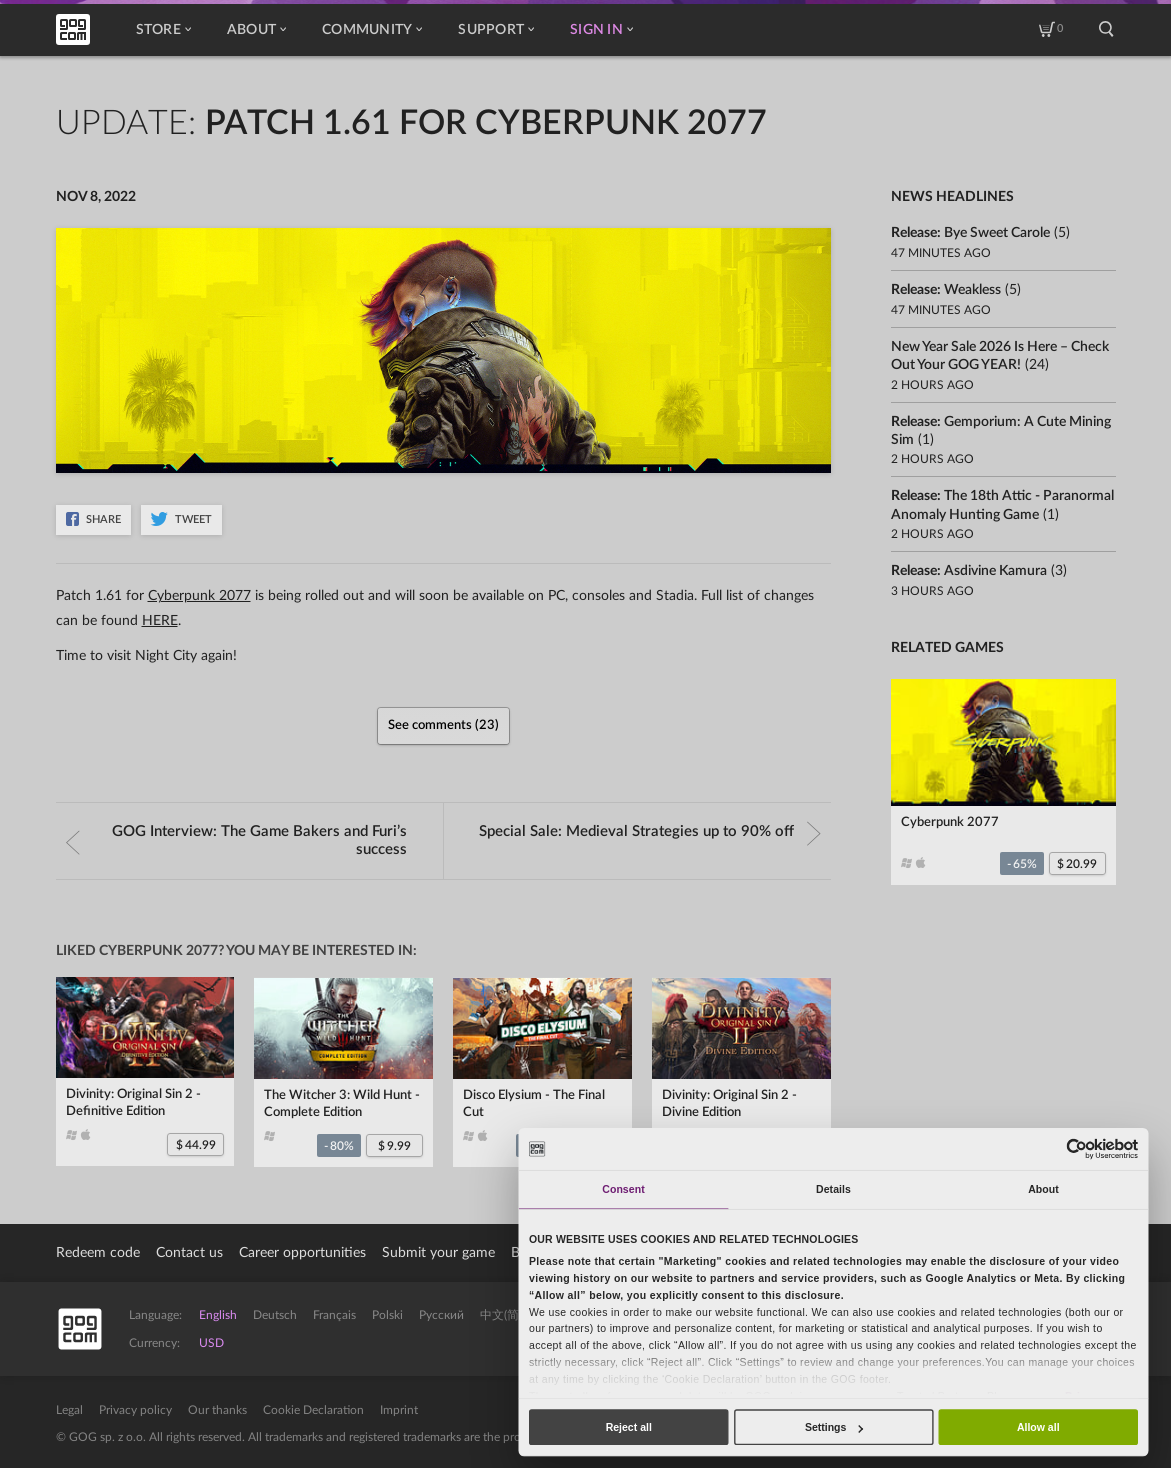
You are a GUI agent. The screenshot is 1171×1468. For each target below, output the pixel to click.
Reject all (629, 1427)
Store (163, 30)
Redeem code (98, 1253)
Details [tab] (833, 1189)
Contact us (189, 1253)
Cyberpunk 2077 (199, 596)
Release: (970, 233)
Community (372, 30)
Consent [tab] (623, 1189)
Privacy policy (135, 1410)
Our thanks (217, 1410)
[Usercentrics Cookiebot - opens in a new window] (1077, 1148)
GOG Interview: (237, 840)
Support (496, 30)
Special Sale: (650, 832)
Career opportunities (302, 1253)
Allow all (1038, 1427)
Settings (834, 1427)
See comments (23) (443, 725)
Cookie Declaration (313, 1410)
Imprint (399, 1410)
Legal (69, 1410)
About (256, 30)
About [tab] (1043, 1189)
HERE (160, 621)
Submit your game (438, 1253)
